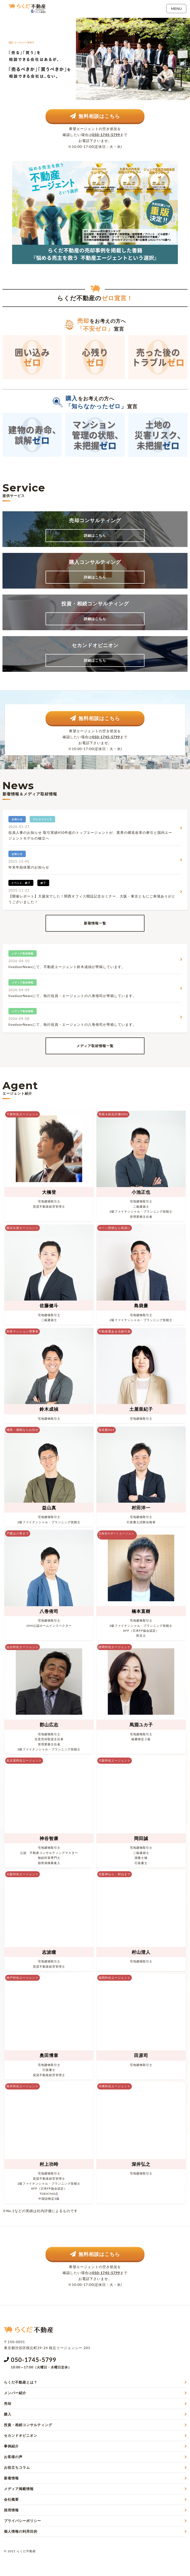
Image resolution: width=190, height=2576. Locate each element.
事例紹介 (11, 2446)
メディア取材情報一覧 (95, 1046)
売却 (7, 2403)
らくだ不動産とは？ (20, 2382)
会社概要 (11, 2499)
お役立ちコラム (17, 2467)
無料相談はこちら (95, 116)
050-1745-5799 (106, 135)
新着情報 (11, 2478)
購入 (7, 2414)
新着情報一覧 (95, 923)
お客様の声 (13, 2457)
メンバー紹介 (15, 2393)
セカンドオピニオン (20, 2435)
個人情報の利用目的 (20, 2531)
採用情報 (11, 2510)
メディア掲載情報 (19, 2489)
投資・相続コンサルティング (28, 2425)
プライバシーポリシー (22, 2521)
